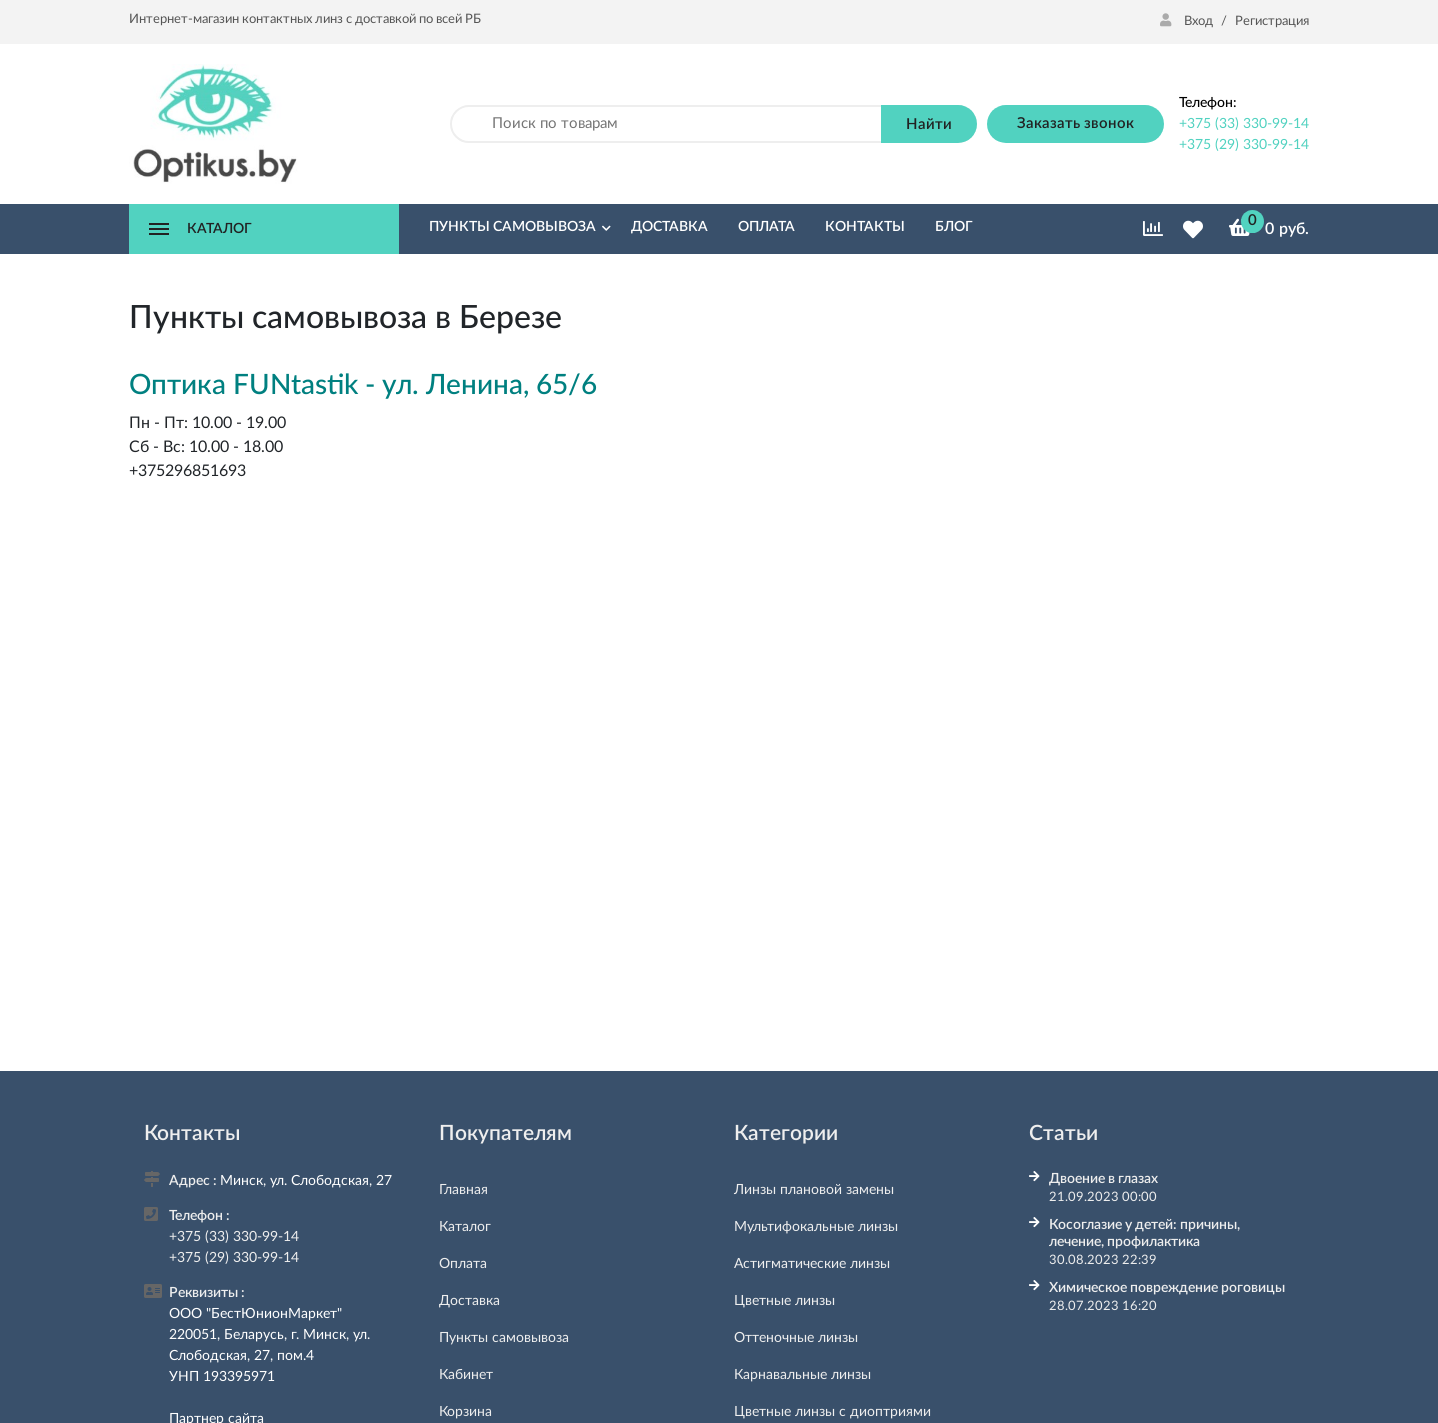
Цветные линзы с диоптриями (832, 1412)
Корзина (465, 1412)
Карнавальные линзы (802, 1375)
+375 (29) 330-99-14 (1244, 145)
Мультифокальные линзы (816, 1227)
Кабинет (466, 1375)
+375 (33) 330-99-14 (1244, 124)
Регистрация (1272, 21)
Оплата (463, 1264)
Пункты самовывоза (504, 1338)
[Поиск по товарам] (666, 124)
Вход (1188, 21)
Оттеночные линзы (796, 1338)
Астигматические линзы (812, 1264)
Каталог (465, 1227)
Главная (463, 1190)
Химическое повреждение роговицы (1167, 1288)
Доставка (469, 1301)
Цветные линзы (784, 1301)
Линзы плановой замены (814, 1190)
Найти (929, 124)
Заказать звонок (1075, 123)
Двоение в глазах (1103, 1179)
